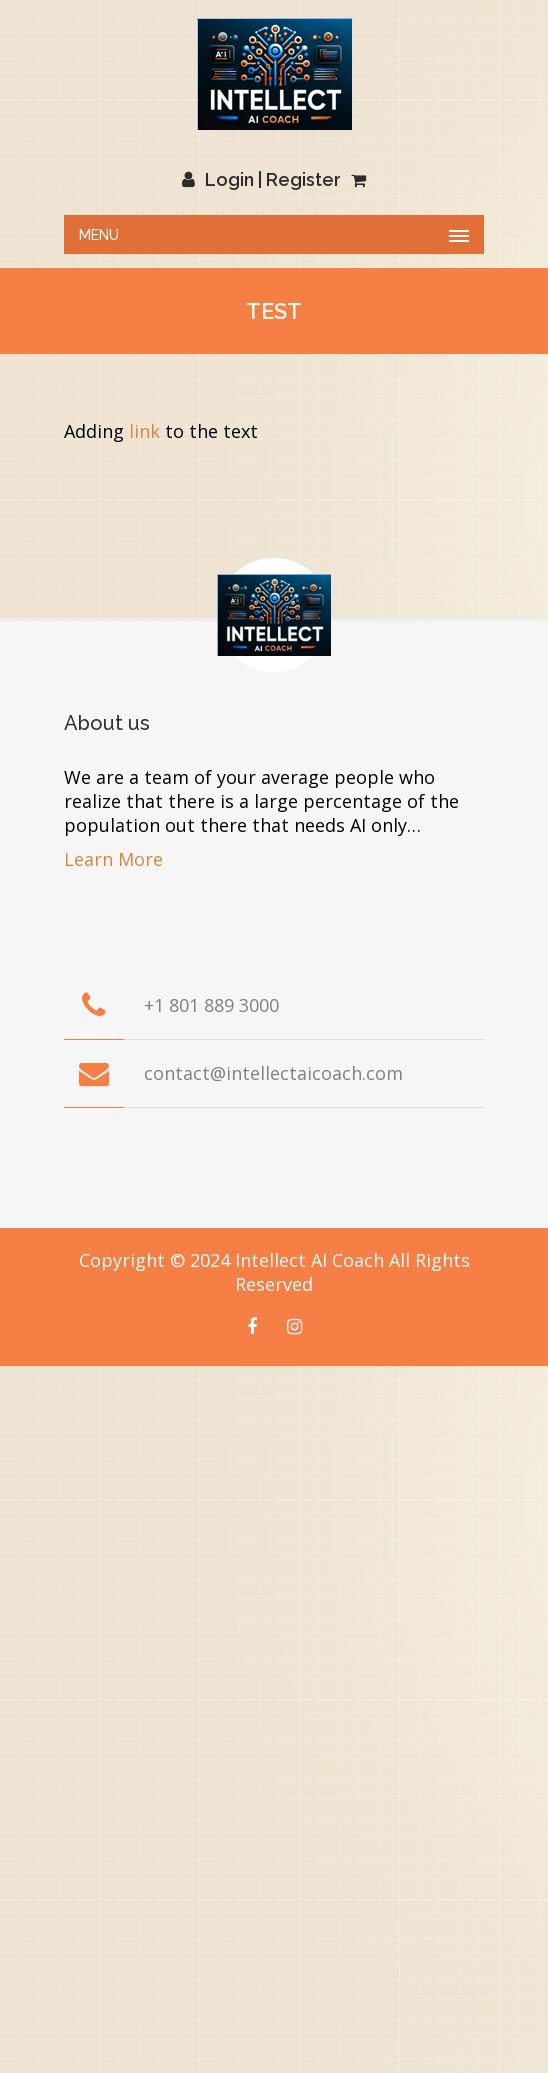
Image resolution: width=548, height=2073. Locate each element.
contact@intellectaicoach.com (273, 1073)
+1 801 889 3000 (211, 1005)
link (144, 431)
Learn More (113, 859)
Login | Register (261, 179)
